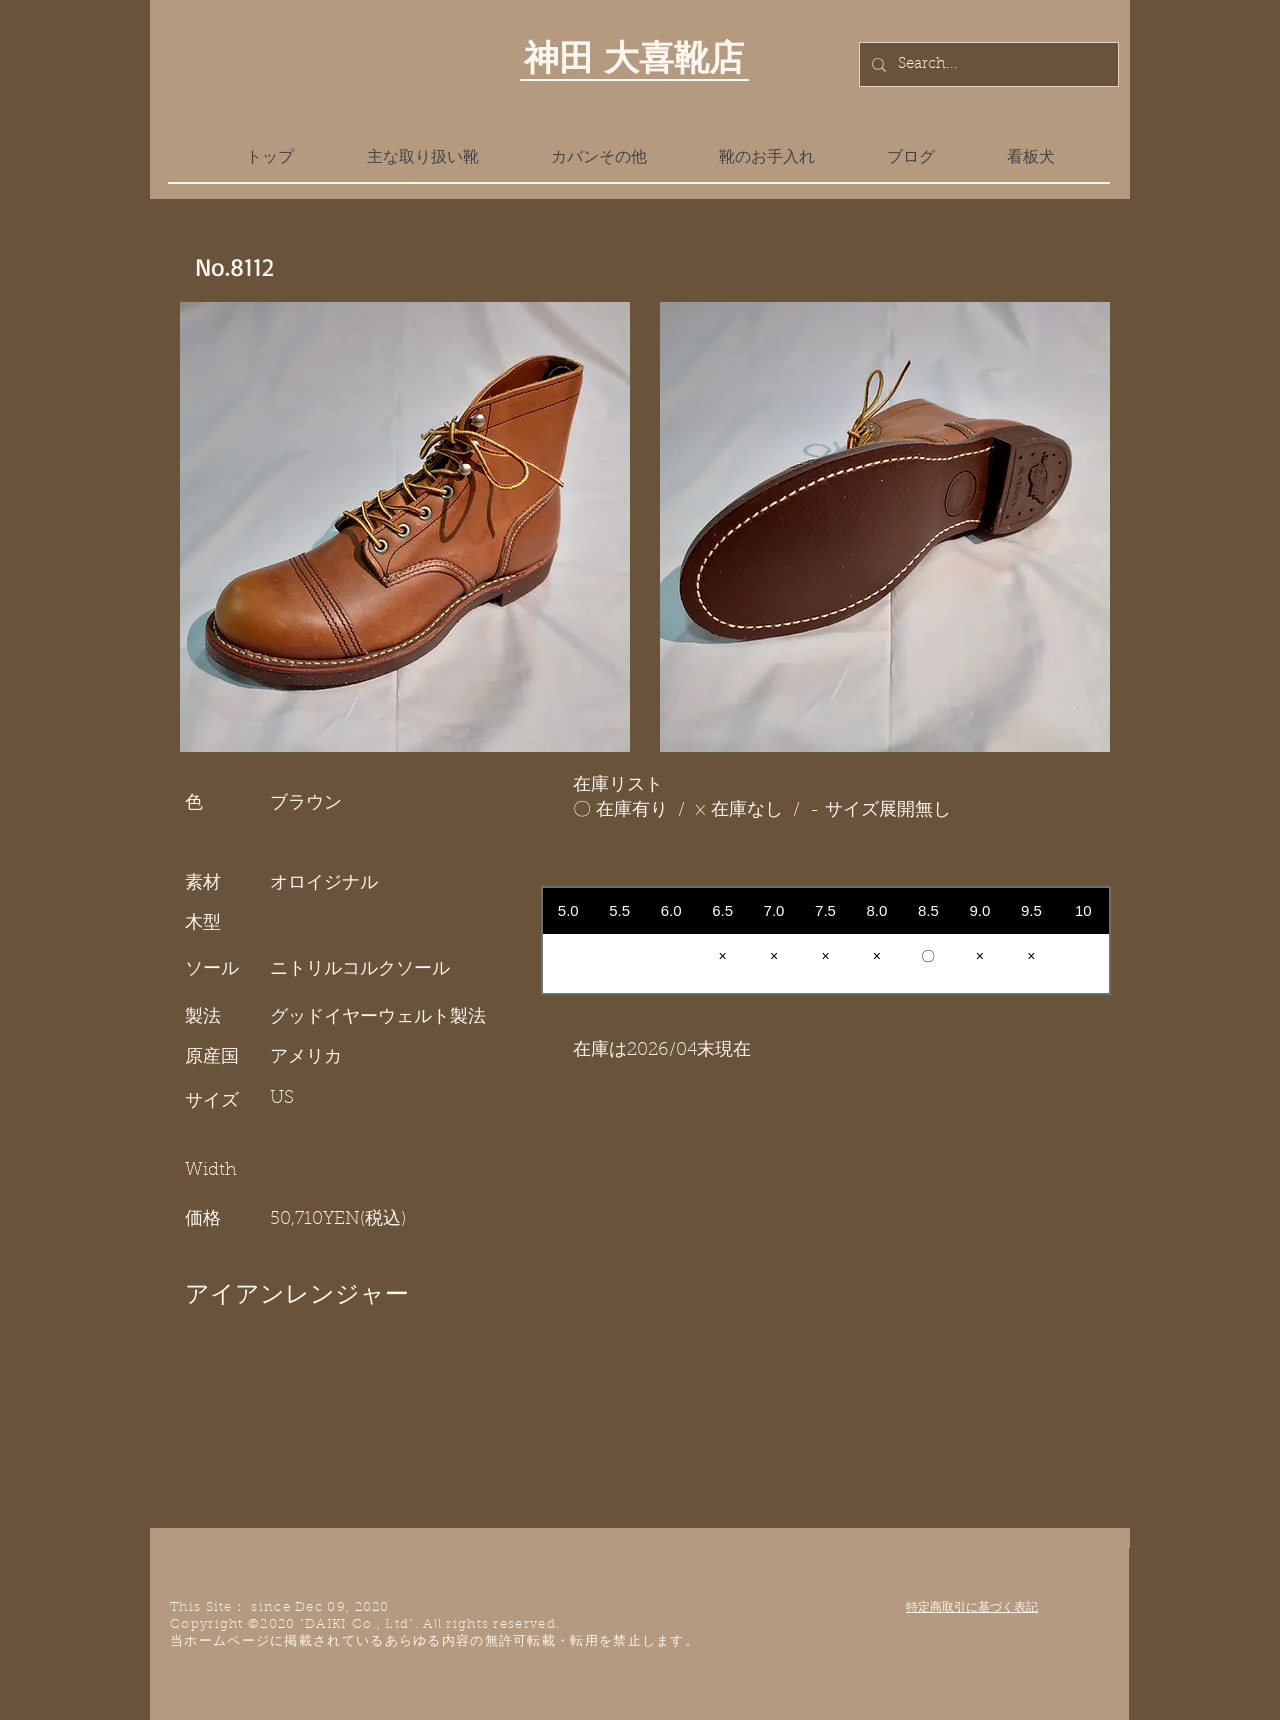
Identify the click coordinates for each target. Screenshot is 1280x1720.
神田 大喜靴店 (634, 57)
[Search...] (987, 64)
